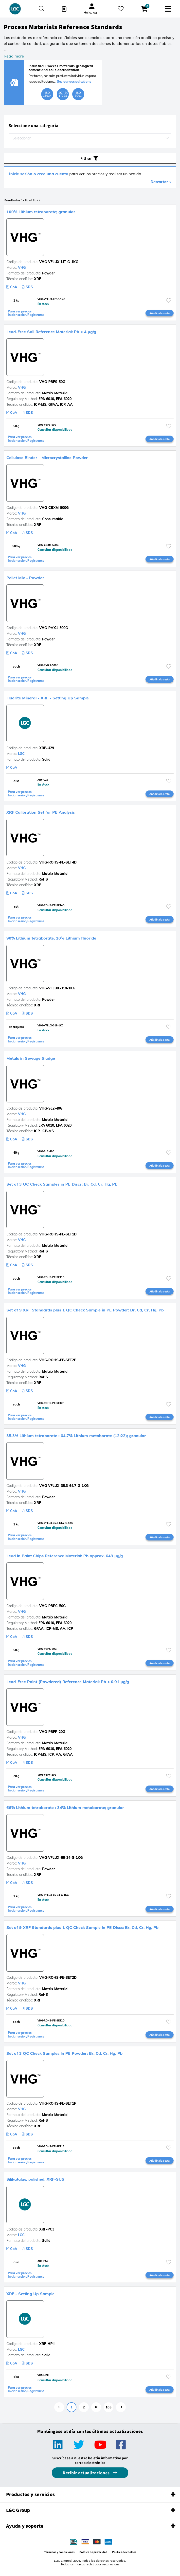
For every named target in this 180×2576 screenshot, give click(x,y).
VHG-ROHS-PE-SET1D (58, 1234)
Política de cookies (124, 2552)
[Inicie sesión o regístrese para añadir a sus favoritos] (168, 300)
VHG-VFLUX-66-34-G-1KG (61, 1857)
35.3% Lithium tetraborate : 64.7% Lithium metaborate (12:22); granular (76, 1435)
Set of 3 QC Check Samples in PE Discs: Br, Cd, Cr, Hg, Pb (61, 1184)
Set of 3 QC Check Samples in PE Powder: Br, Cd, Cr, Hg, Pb (64, 2053)
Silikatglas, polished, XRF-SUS (35, 2179)
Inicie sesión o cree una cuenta (38, 173)
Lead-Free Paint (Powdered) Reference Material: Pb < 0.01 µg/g (67, 1681)
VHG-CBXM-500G (54, 507)
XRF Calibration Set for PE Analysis (40, 812)
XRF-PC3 (46, 2229)
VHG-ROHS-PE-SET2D (58, 1977)
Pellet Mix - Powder (25, 577)
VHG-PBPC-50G (52, 1606)
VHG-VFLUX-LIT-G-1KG (58, 262)
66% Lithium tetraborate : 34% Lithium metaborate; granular (65, 1807)
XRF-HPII (46, 2344)
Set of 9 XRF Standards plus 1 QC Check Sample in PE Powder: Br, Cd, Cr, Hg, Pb (85, 1309)
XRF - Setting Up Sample (30, 2293)
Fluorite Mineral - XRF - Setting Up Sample (47, 697)
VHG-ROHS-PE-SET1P (57, 2103)
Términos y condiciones (59, 2552)
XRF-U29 (46, 748)
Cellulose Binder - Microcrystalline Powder (47, 457)
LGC (21, 753)
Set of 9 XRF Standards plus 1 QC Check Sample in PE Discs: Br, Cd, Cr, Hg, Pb (82, 1927)
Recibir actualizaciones (87, 2473)
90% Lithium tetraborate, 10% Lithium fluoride (51, 938)
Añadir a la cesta (159, 313)
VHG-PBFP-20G (52, 1732)
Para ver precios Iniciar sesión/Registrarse (26, 313)
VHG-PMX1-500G (53, 628)
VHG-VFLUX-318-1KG (57, 988)
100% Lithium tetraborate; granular (40, 211)
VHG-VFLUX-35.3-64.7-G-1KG (64, 1485)
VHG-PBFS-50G (52, 382)
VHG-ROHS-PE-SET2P (57, 1360)
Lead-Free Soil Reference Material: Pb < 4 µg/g (51, 331)
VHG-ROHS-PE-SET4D (58, 862)
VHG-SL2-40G (50, 1108)
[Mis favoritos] (121, 8)
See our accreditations (74, 81)
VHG (22, 267)
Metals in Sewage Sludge (30, 1058)
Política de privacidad (93, 2552)
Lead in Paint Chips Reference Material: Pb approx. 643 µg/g (64, 1555)
